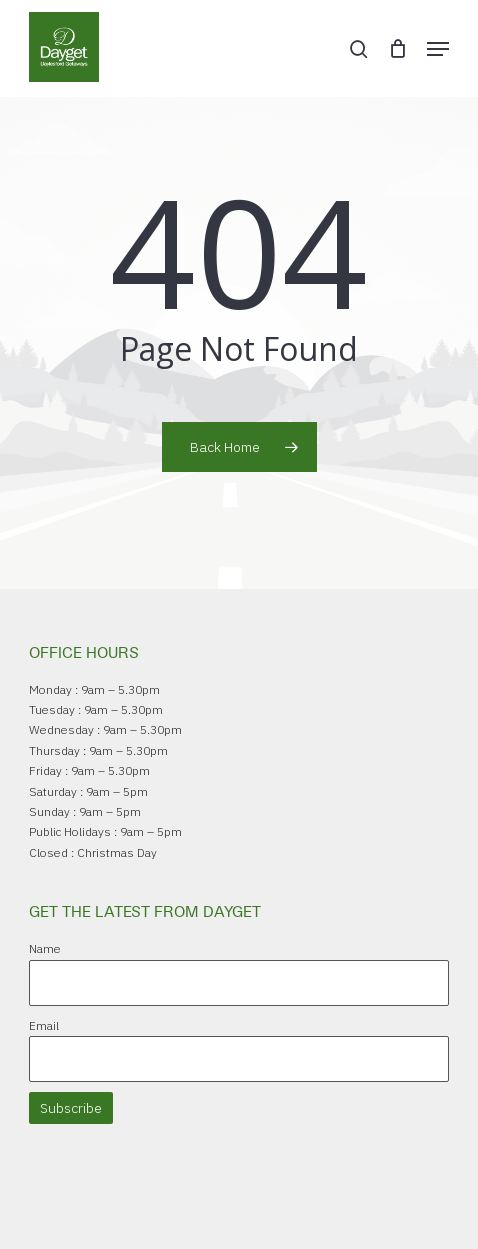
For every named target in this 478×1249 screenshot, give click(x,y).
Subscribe (71, 1108)
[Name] (239, 983)
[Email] (239, 1059)
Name (45, 948)
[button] (438, 49)
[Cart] (397, 48)
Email (44, 1025)
